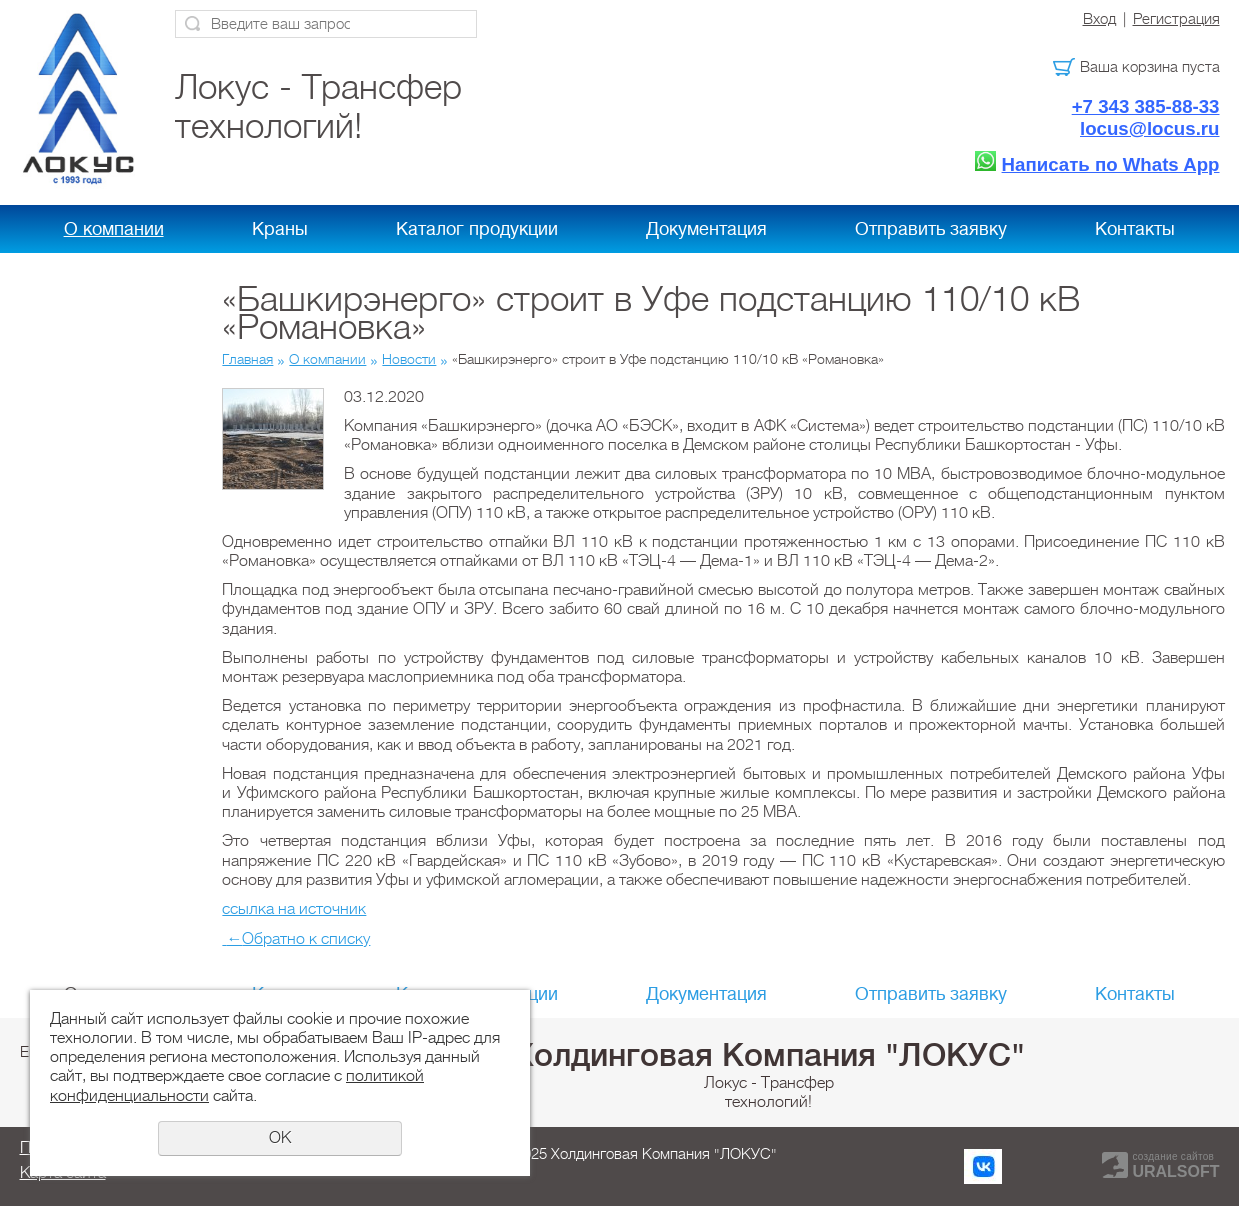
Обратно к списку (296, 939)
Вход (1099, 19)
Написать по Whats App (1111, 164)
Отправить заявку (931, 229)
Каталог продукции (477, 229)
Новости (409, 359)
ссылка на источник (294, 909)
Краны (280, 229)
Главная (247, 359)
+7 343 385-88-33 (1146, 106)
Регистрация (1176, 19)
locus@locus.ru (1150, 128)
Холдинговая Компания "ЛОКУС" (769, 1055)
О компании (114, 229)
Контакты (1135, 229)
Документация (706, 229)
